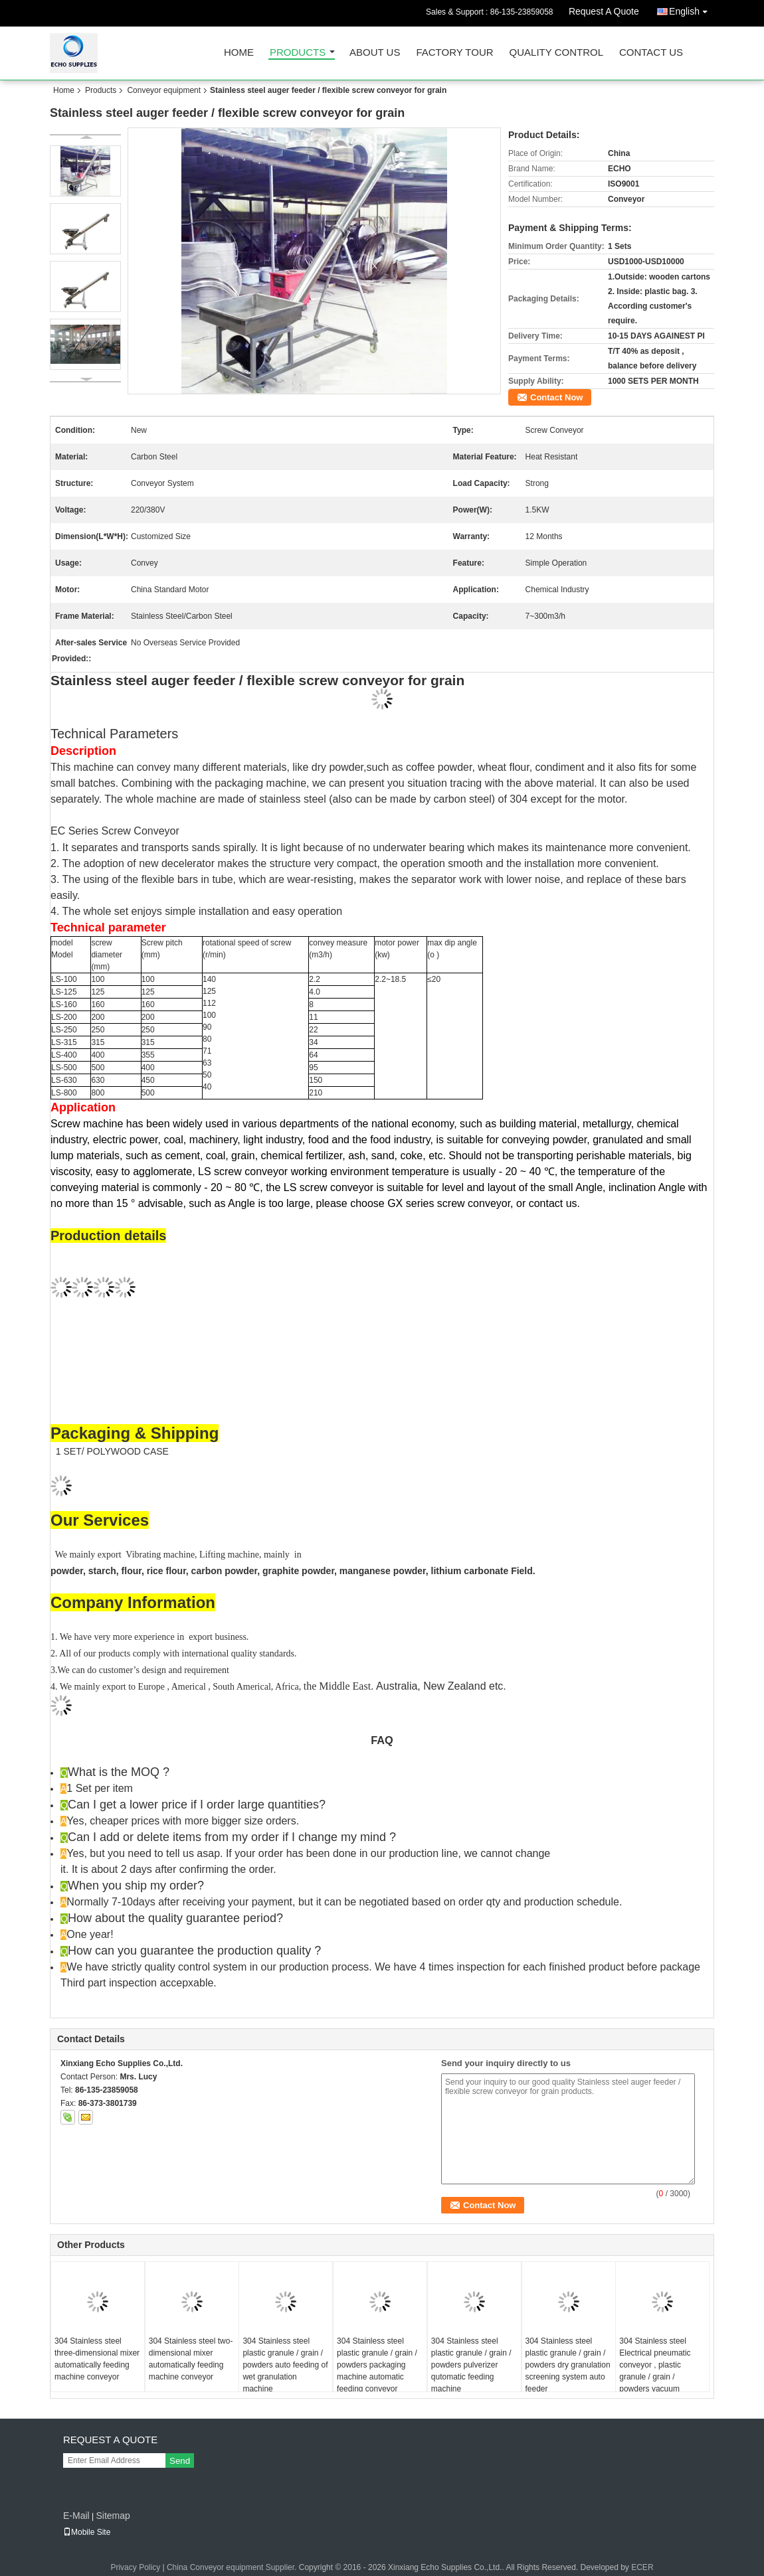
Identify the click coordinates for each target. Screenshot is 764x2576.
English (691, 9)
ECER (642, 2567)
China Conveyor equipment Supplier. (233, 2567)
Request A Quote (604, 11)
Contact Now (556, 397)
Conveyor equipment (164, 90)
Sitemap (113, 2515)
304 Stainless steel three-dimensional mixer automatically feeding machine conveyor (97, 2358)
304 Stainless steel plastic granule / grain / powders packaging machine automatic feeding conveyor (377, 2364)
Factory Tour (454, 53)
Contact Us (651, 53)
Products (298, 53)
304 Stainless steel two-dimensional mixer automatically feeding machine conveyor (191, 2358)
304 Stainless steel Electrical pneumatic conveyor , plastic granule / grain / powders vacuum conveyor (654, 2370)
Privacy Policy (135, 2567)
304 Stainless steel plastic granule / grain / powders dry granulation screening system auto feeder (568, 2364)
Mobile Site (86, 2532)
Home (239, 53)
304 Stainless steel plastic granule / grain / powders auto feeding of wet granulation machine (285, 2364)
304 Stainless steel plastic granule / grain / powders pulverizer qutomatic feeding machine (471, 2364)
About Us (374, 53)
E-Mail (76, 2515)
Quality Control (556, 53)
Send (179, 2461)
